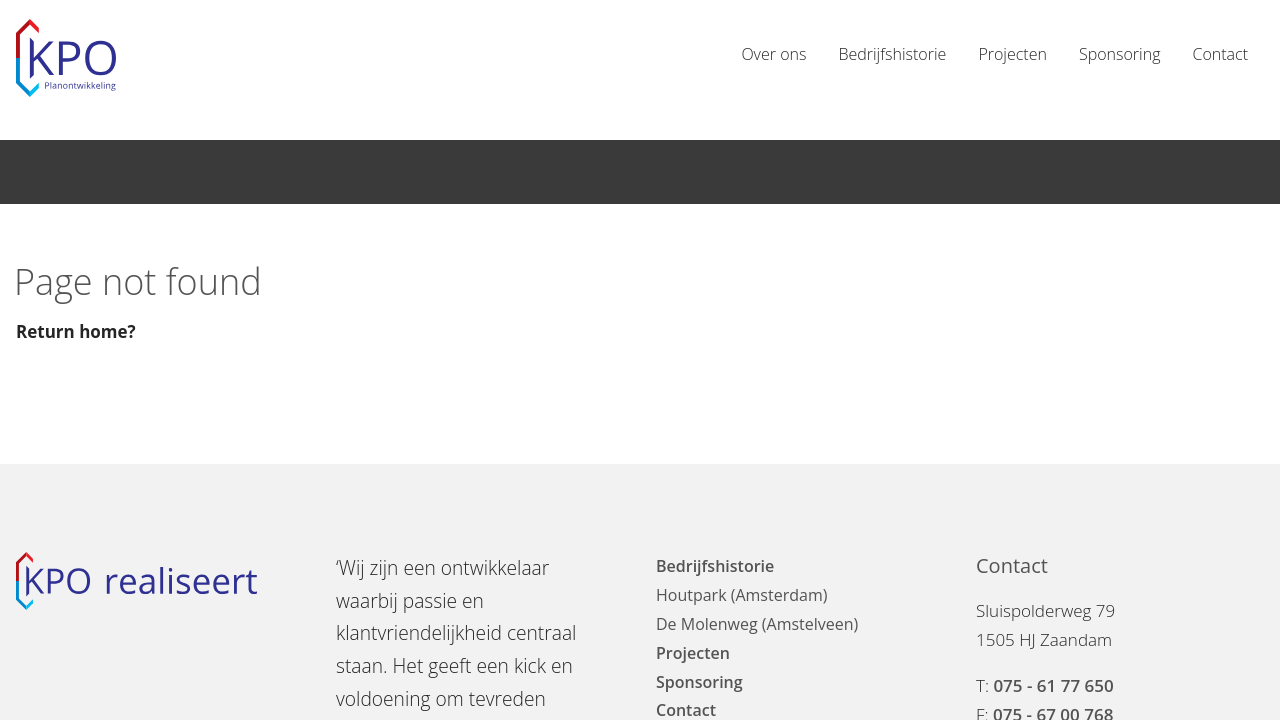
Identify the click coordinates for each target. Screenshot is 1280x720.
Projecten (1012, 54)
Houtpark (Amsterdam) (741, 595)
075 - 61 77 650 (1053, 685)
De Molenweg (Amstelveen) (757, 624)
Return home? (76, 331)
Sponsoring (1120, 54)
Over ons (773, 54)
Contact (1220, 54)
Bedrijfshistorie (892, 54)
